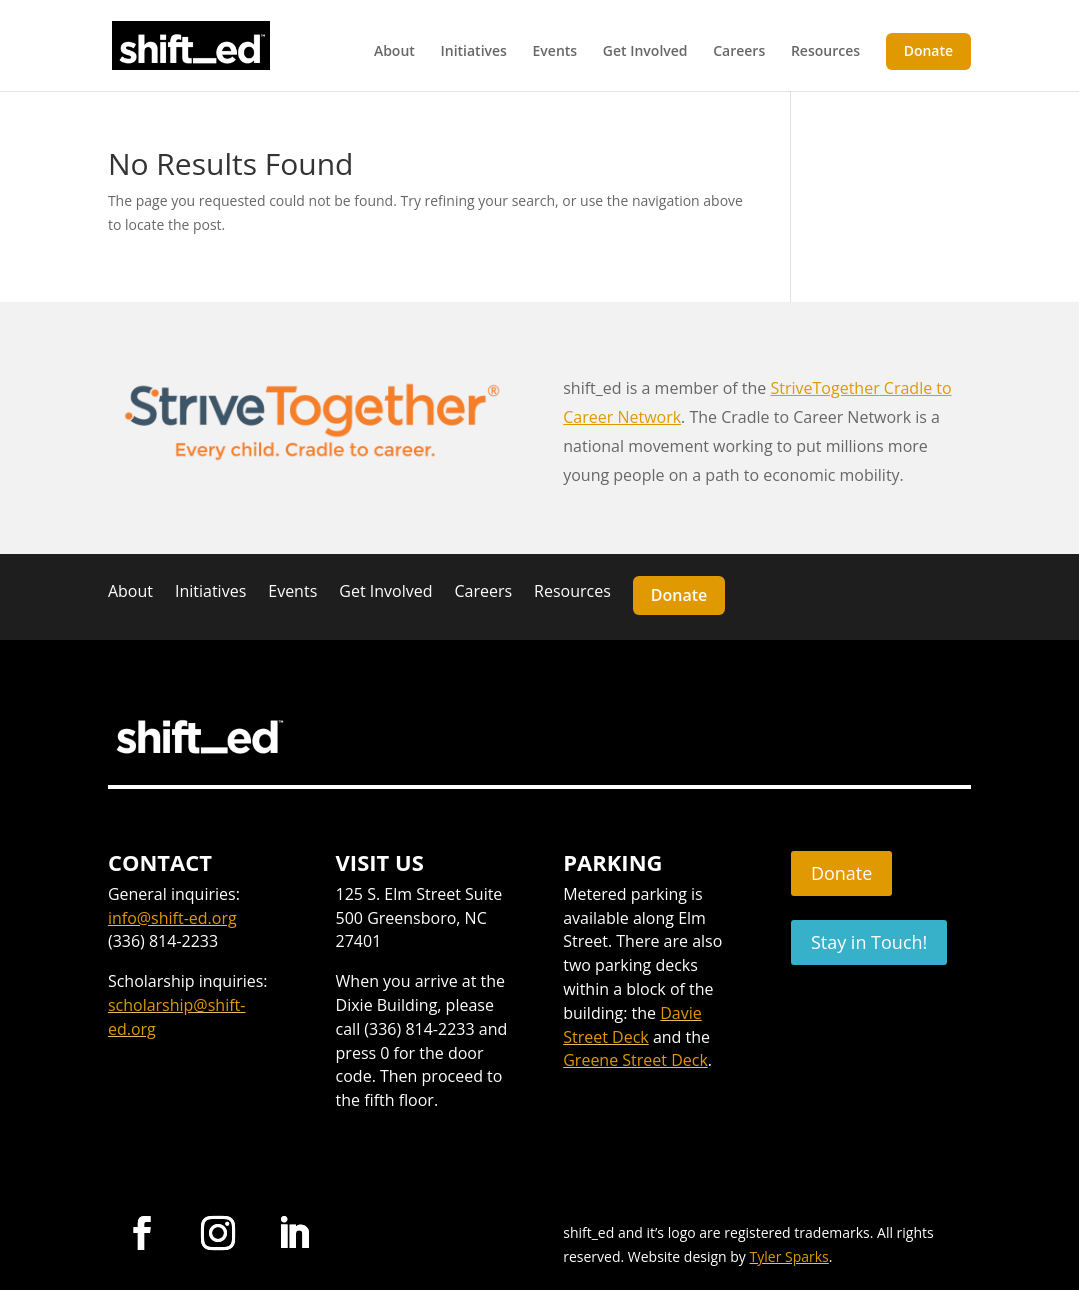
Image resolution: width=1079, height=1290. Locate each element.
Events (555, 52)
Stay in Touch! (869, 942)
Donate (928, 50)
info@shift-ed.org (172, 918)
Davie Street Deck (632, 1025)
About (394, 52)
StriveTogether (824, 388)
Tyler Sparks (789, 1256)
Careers (739, 52)
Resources (825, 52)
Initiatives (473, 52)
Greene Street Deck (635, 1060)
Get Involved (645, 52)
